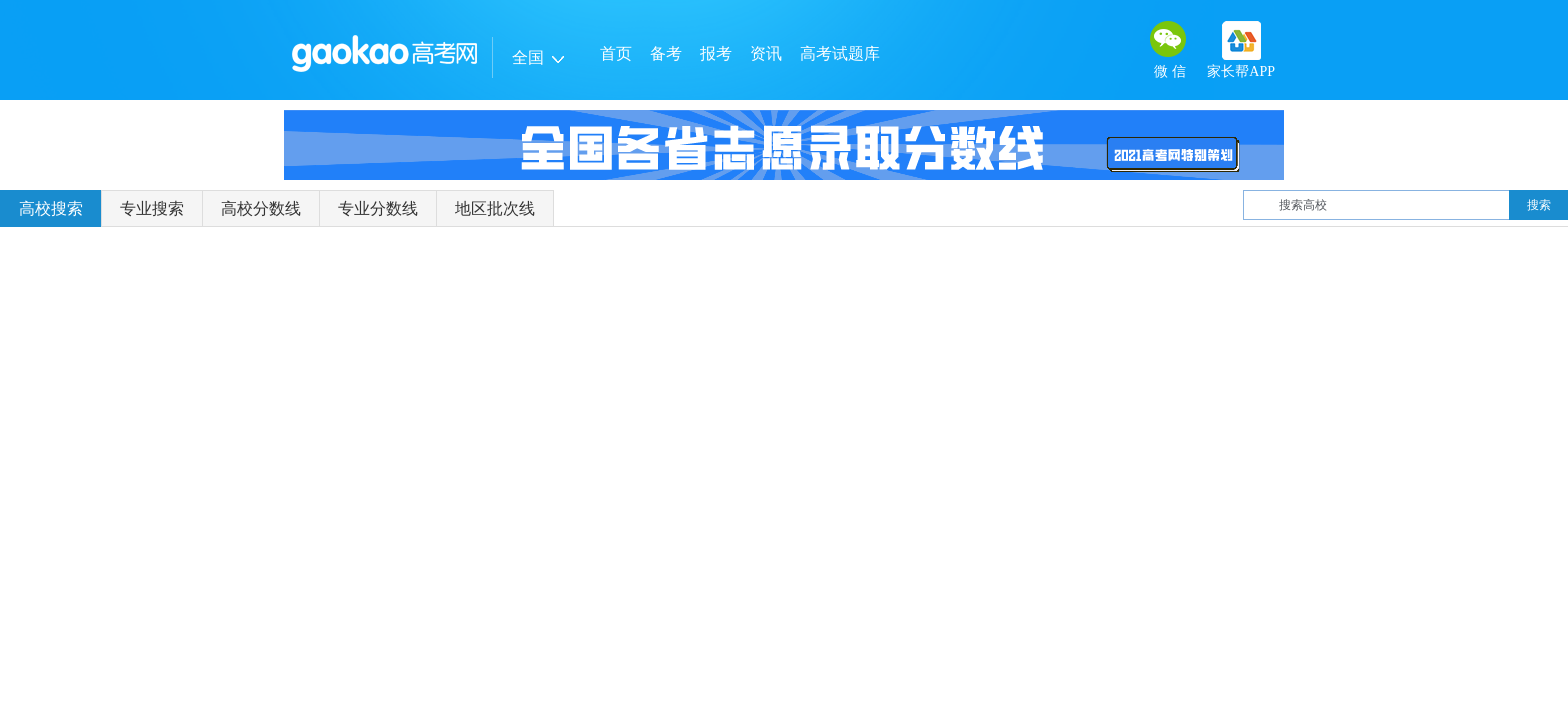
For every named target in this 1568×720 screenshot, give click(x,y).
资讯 (766, 53)
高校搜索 (51, 208)
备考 (666, 53)
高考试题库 (840, 53)
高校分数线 (261, 208)
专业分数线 (378, 208)
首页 (616, 53)
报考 (716, 53)
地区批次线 (495, 208)
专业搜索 (152, 208)
